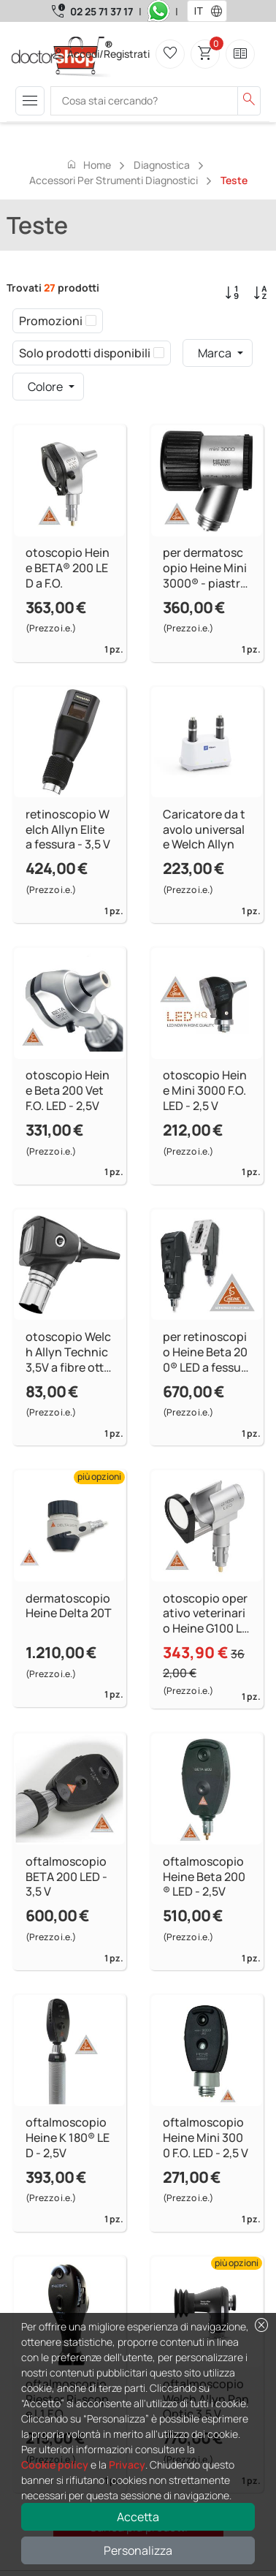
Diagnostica (162, 165)
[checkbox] (90, 321)
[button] (219, 11)
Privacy (127, 2464)
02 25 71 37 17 (101, 11)
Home (88, 164)
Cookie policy (54, 2464)
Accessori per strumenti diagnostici (113, 180)
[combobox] (197, 11)
